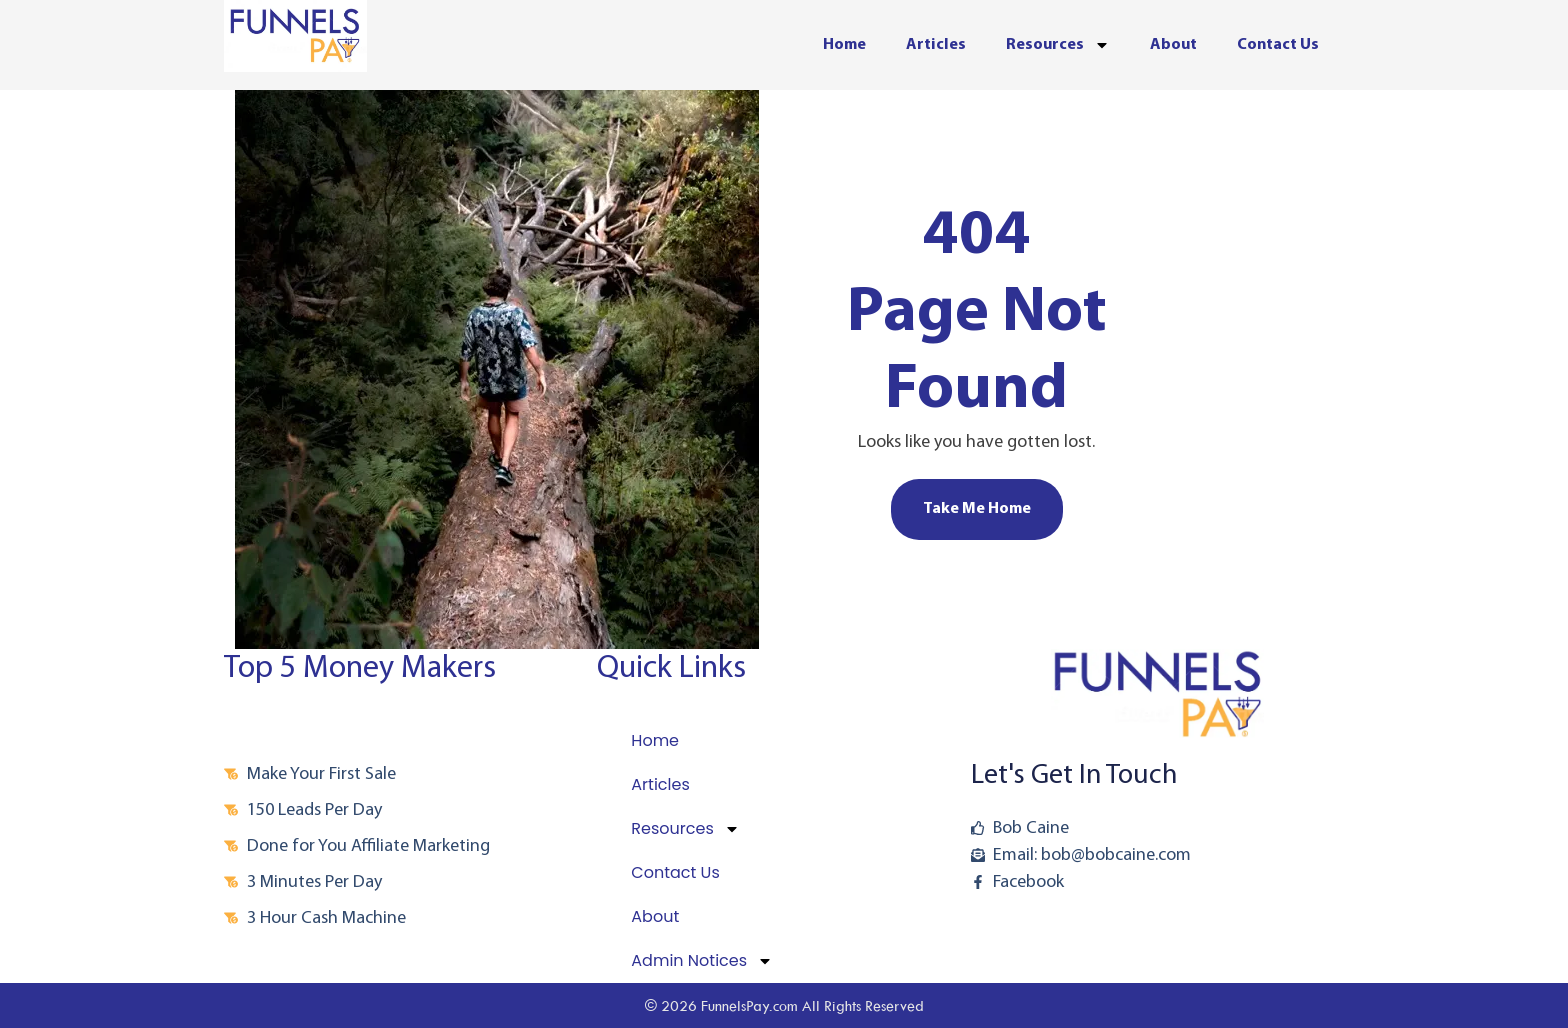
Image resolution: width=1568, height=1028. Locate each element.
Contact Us (1278, 45)
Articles (936, 45)
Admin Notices (702, 961)
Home (844, 45)
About (1173, 45)
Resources (1058, 45)
